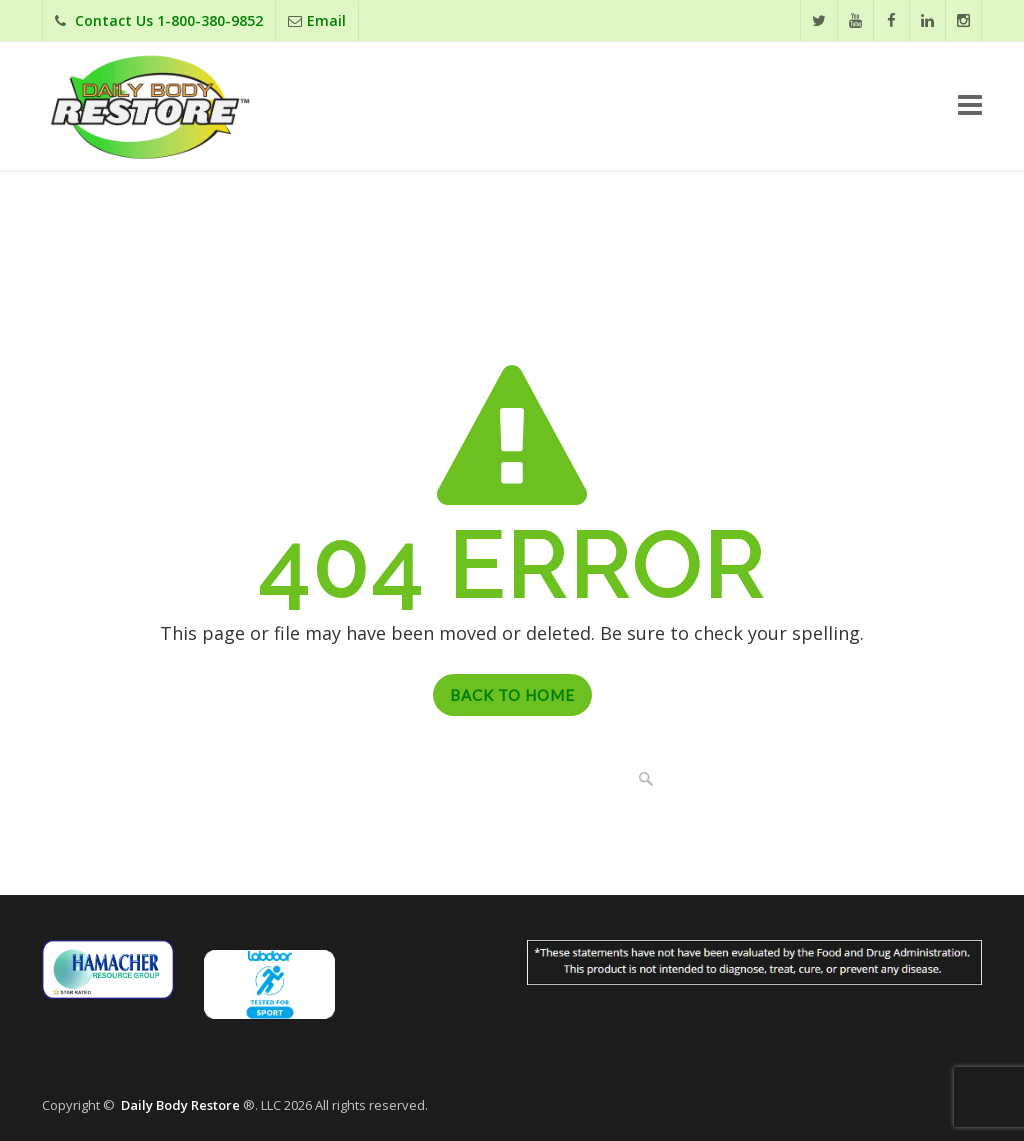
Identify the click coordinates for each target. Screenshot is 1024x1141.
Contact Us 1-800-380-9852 (169, 20)
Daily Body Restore (180, 1105)
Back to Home (512, 695)
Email (326, 20)
